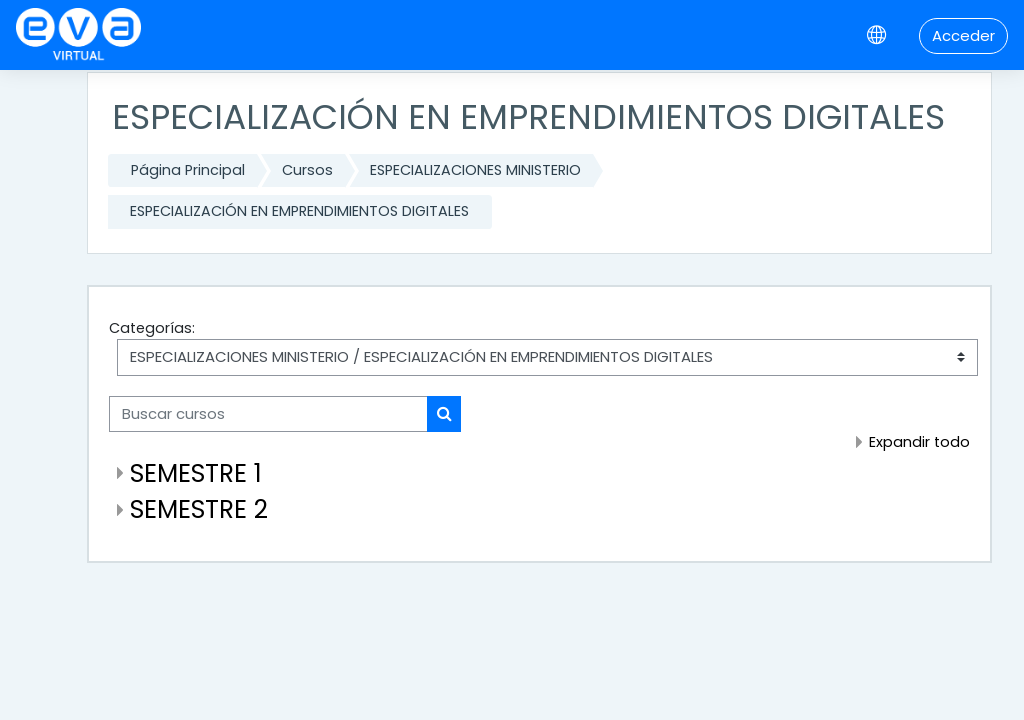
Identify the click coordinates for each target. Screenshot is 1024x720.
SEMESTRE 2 (199, 509)
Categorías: (152, 328)
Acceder (963, 35)
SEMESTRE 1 (196, 473)
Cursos (307, 170)
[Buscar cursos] (268, 414)
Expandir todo (919, 442)
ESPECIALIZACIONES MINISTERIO (475, 170)
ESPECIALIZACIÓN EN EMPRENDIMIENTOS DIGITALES (299, 211)
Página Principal (188, 170)
